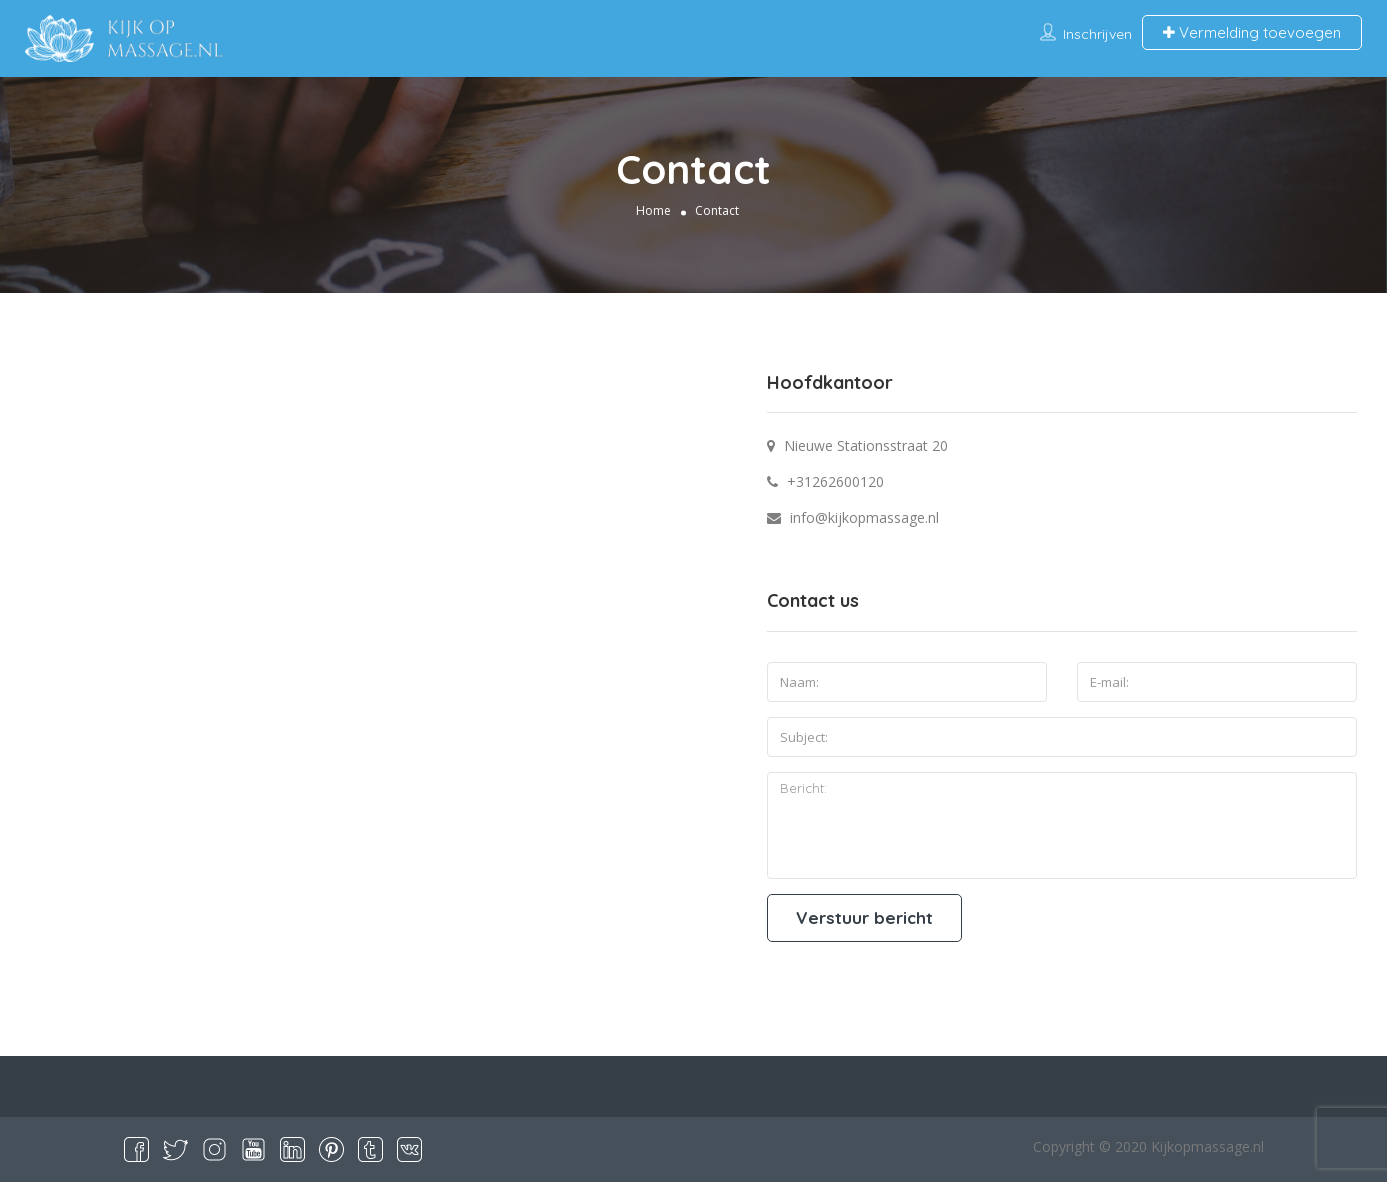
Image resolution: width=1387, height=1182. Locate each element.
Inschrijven (1097, 34)
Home (653, 209)
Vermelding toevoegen (1252, 32)
